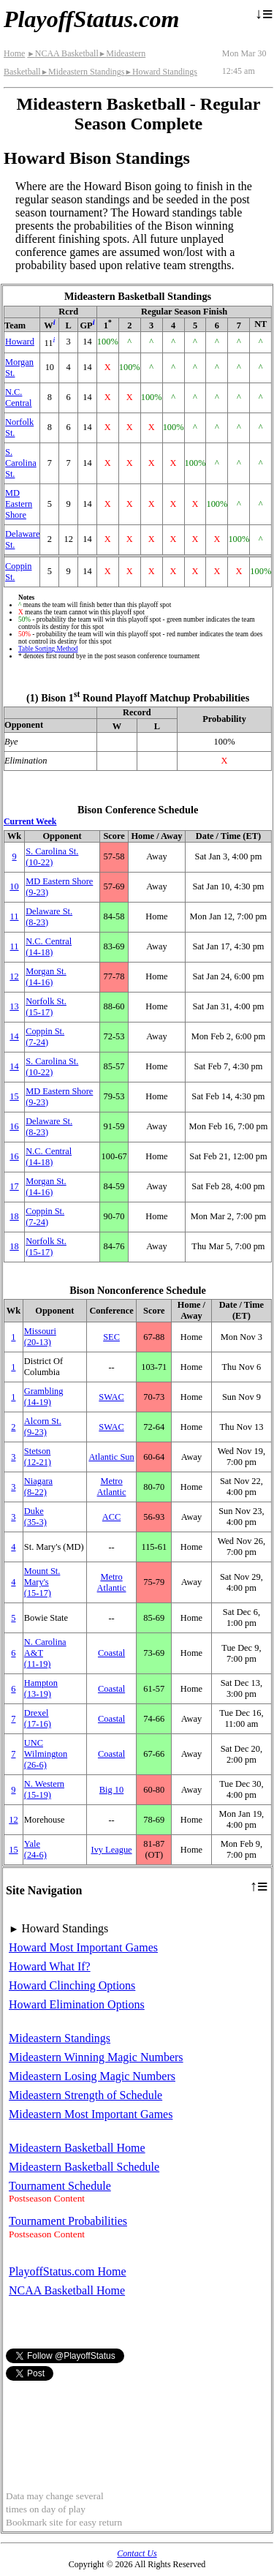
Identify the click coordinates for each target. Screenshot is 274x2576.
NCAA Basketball (62, 53)
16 (13, 1126)
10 (13, 886)
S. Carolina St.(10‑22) (52, 856)
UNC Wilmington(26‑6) (45, 1754)
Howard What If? (50, 1966)
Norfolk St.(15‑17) (46, 1006)
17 (13, 1186)
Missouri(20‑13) (40, 1336)
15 (13, 1096)
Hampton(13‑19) (41, 1688)
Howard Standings (160, 72)
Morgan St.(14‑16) (46, 976)
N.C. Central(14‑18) (49, 946)
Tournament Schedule (60, 2186)
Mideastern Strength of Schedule (85, 2095)
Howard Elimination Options (77, 2004)
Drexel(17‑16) (37, 1718)
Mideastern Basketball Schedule (84, 2167)
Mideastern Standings (83, 72)
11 (14, 916)
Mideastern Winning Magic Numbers (96, 2057)
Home (14, 53)
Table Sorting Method (47, 648)
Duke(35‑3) (35, 1516)
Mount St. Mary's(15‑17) (42, 1582)
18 (13, 1216)
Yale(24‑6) (35, 1849)
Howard (19, 341)
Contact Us (136, 2553)
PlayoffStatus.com (91, 19)
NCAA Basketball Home (67, 2290)
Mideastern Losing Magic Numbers (92, 2076)
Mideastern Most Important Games (90, 2114)
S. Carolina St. (21, 463)
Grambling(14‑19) (44, 1396)
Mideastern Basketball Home (77, 2148)
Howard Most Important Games (83, 1947)
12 (13, 976)
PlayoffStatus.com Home (67, 2271)
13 (13, 1006)
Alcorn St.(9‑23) (42, 1426)
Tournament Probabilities (68, 2221)
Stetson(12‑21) (37, 1456)
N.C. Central (18, 397)
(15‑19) (44, 1789)
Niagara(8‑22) (38, 1486)
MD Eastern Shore (18, 504)
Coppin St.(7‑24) (45, 1036)
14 (13, 1036)
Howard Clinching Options (72, 1985)
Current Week (30, 821)
